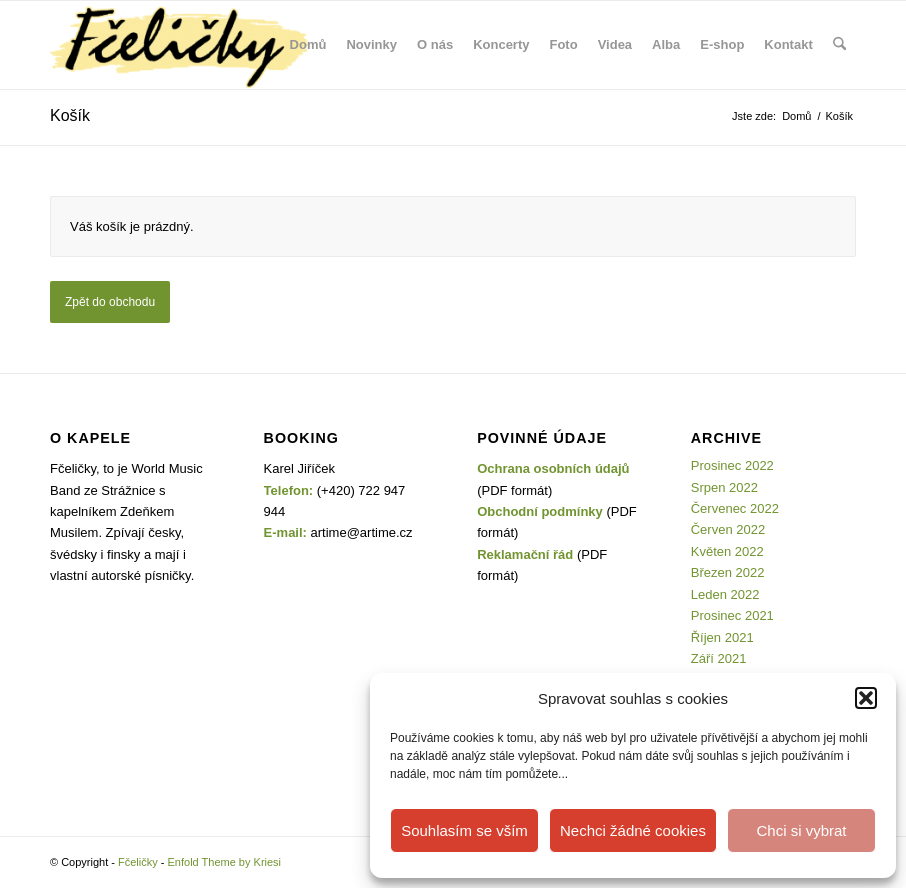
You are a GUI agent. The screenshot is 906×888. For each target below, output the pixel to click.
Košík (70, 115)
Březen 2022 (728, 572)
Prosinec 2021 (732, 615)
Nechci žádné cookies (633, 830)
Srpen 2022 (724, 487)
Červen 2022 (728, 529)
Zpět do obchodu (110, 302)
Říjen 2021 (722, 637)
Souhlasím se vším (464, 830)
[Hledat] (839, 45)
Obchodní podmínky (540, 511)
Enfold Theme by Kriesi (225, 862)
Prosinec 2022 (732, 465)
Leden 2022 (725, 594)
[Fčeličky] (179, 45)
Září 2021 (719, 658)
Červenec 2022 (735, 508)
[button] (866, 698)
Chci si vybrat (801, 830)
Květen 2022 (727, 551)
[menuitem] (308, 45)
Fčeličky (138, 862)
